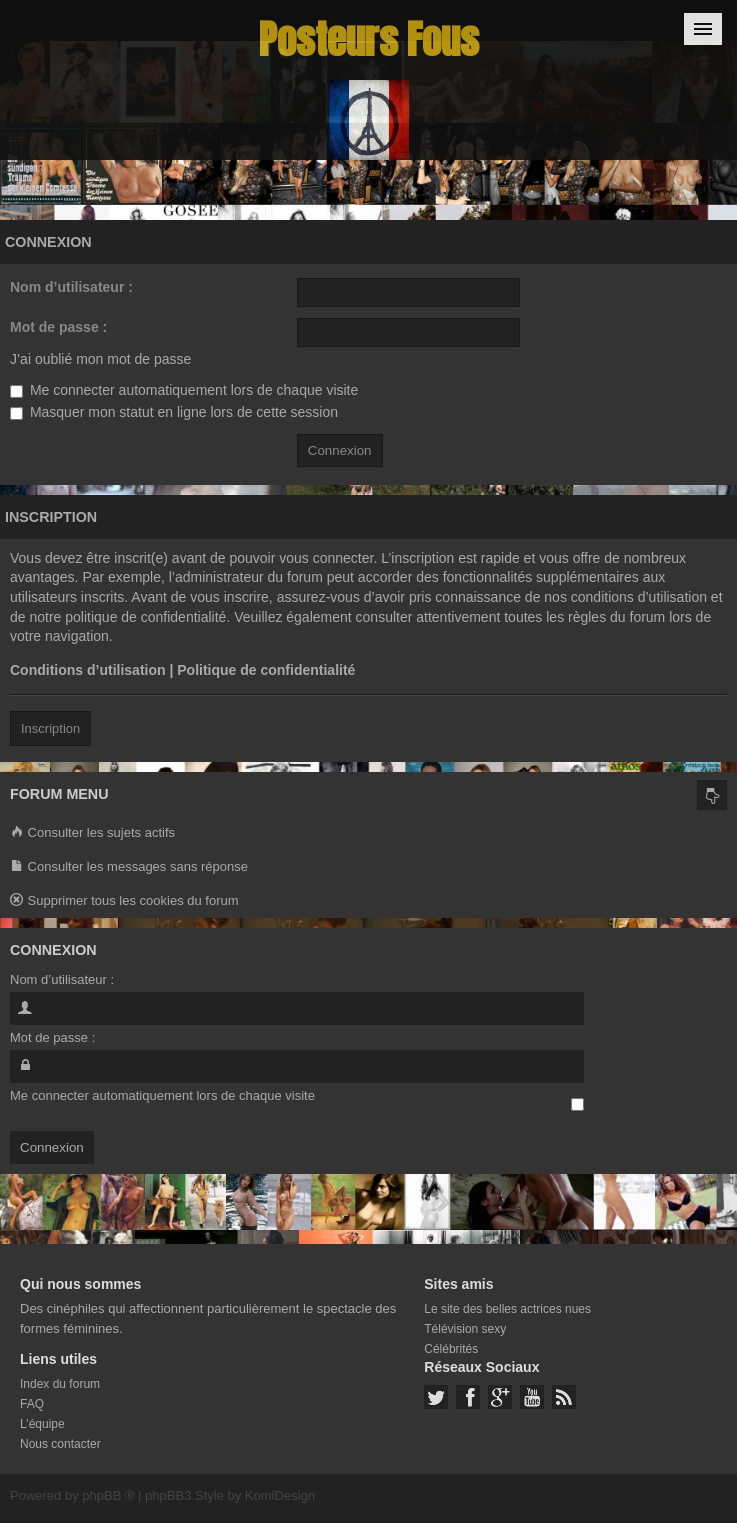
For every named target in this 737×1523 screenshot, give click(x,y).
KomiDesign (280, 1495)
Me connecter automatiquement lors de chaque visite (184, 390)
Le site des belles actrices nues (507, 1309)
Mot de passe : (58, 327)
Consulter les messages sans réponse (129, 867)
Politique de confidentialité (266, 670)
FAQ (32, 1404)
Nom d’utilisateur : (71, 287)
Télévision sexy (465, 1329)
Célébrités (451, 1349)
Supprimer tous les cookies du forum (124, 901)
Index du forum (60, 1384)
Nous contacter (60, 1444)
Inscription (50, 728)
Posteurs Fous (369, 39)
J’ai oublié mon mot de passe (100, 359)
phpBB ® (108, 1495)
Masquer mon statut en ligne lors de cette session (174, 412)
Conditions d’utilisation (88, 670)
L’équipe (42, 1424)
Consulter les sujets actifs (92, 833)
